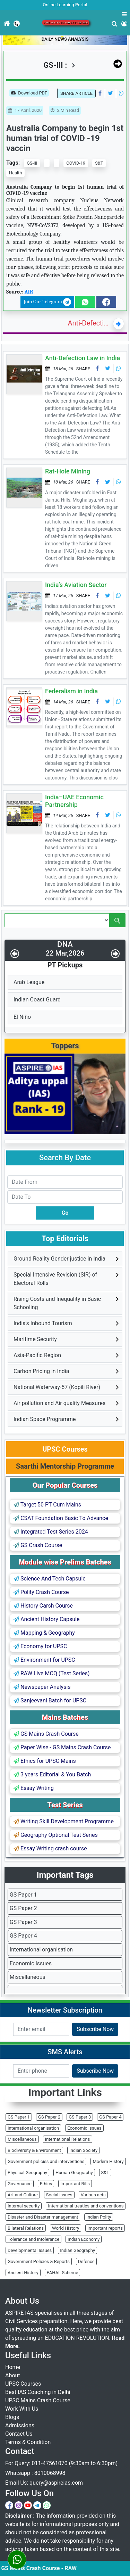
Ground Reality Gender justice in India (59, 1258)
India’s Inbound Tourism (43, 1323)
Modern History (108, 2161)
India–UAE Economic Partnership (74, 800)
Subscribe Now (95, 2029)
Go (65, 1212)
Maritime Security (35, 1339)
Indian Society (83, 2150)
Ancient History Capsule (46, 1619)
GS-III (32, 163)
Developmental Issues (30, 2250)
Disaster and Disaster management (43, 2217)
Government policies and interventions (46, 2161)
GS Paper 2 (23, 1908)
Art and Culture (23, 2194)
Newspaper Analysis (42, 1687)
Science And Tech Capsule (50, 1578)
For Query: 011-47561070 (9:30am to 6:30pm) (61, 2463)
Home (12, 2367)
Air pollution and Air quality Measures (59, 1403)
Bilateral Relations (26, 2228)
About (12, 2375)
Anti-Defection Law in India (89, 323)
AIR (29, 292)
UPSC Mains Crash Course (37, 2400)
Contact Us (19, 2433)
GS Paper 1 (23, 1894)
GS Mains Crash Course (46, 1734)
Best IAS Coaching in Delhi (37, 2392)
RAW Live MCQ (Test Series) (52, 1673)
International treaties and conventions (85, 2205)
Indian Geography (77, 2250)
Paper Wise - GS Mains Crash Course (62, 1747)
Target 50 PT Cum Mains (47, 1504)
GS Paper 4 (23, 1935)
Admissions (19, 2425)
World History (65, 2228)
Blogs (12, 2417)
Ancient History (23, 2272)
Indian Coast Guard (37, 999)
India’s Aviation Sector (76, 584)
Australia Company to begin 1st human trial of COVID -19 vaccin (64, 138)
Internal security (24, 2205)
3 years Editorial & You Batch (52, 1774)
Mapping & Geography (44, 1632)
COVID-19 (75, 163)
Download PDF (29, 93)
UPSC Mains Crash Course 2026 (65, 22)
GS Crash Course (38, 1545)
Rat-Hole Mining (67, 471)
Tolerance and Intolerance (33, 2239)
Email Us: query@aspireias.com (44, 2482)
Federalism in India (71, 691)
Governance (20, 2183)
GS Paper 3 (23, 1922)
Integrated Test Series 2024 (51, 1531)
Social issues (59, 2194)
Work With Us (21, 2408)
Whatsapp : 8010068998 (35, 2473)
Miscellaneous (27, 1977)
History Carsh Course (43, 1605)
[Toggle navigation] (0, 41)
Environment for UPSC (44, 1660)
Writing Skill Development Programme (64, 1821)
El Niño (22, 1017)
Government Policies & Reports (39, 2261)
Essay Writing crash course (50, 1848)
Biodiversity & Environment (34, 2150)
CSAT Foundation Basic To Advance (61, 1518)
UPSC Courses (23, 2383)
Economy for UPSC (40, 1646)
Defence (86, 2261)
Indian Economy (83, 2239)
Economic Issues (31, 1963)
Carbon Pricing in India (41, 1371)
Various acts (93, 2194)
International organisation (41, 1949)
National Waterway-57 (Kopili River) (57, 1387)
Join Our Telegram (47, 302)
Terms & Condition (28, 2442)
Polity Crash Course (41, 1592)
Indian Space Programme (45, 1419)
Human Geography (74, 2172)
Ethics (46, 2183)
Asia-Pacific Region (37, 1355)
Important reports (105, 2228)
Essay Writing (34, 1788)
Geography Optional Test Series (56, 1835)
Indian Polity (98, 2217)
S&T (99, 163)
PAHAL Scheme (62, 2272)
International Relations (67, 2139)
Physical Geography (27, 2172)
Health (15, 172)
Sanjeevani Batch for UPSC (50, 1700)
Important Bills (75, 2183)
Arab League (29, 982)
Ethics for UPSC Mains (45, 1761)
